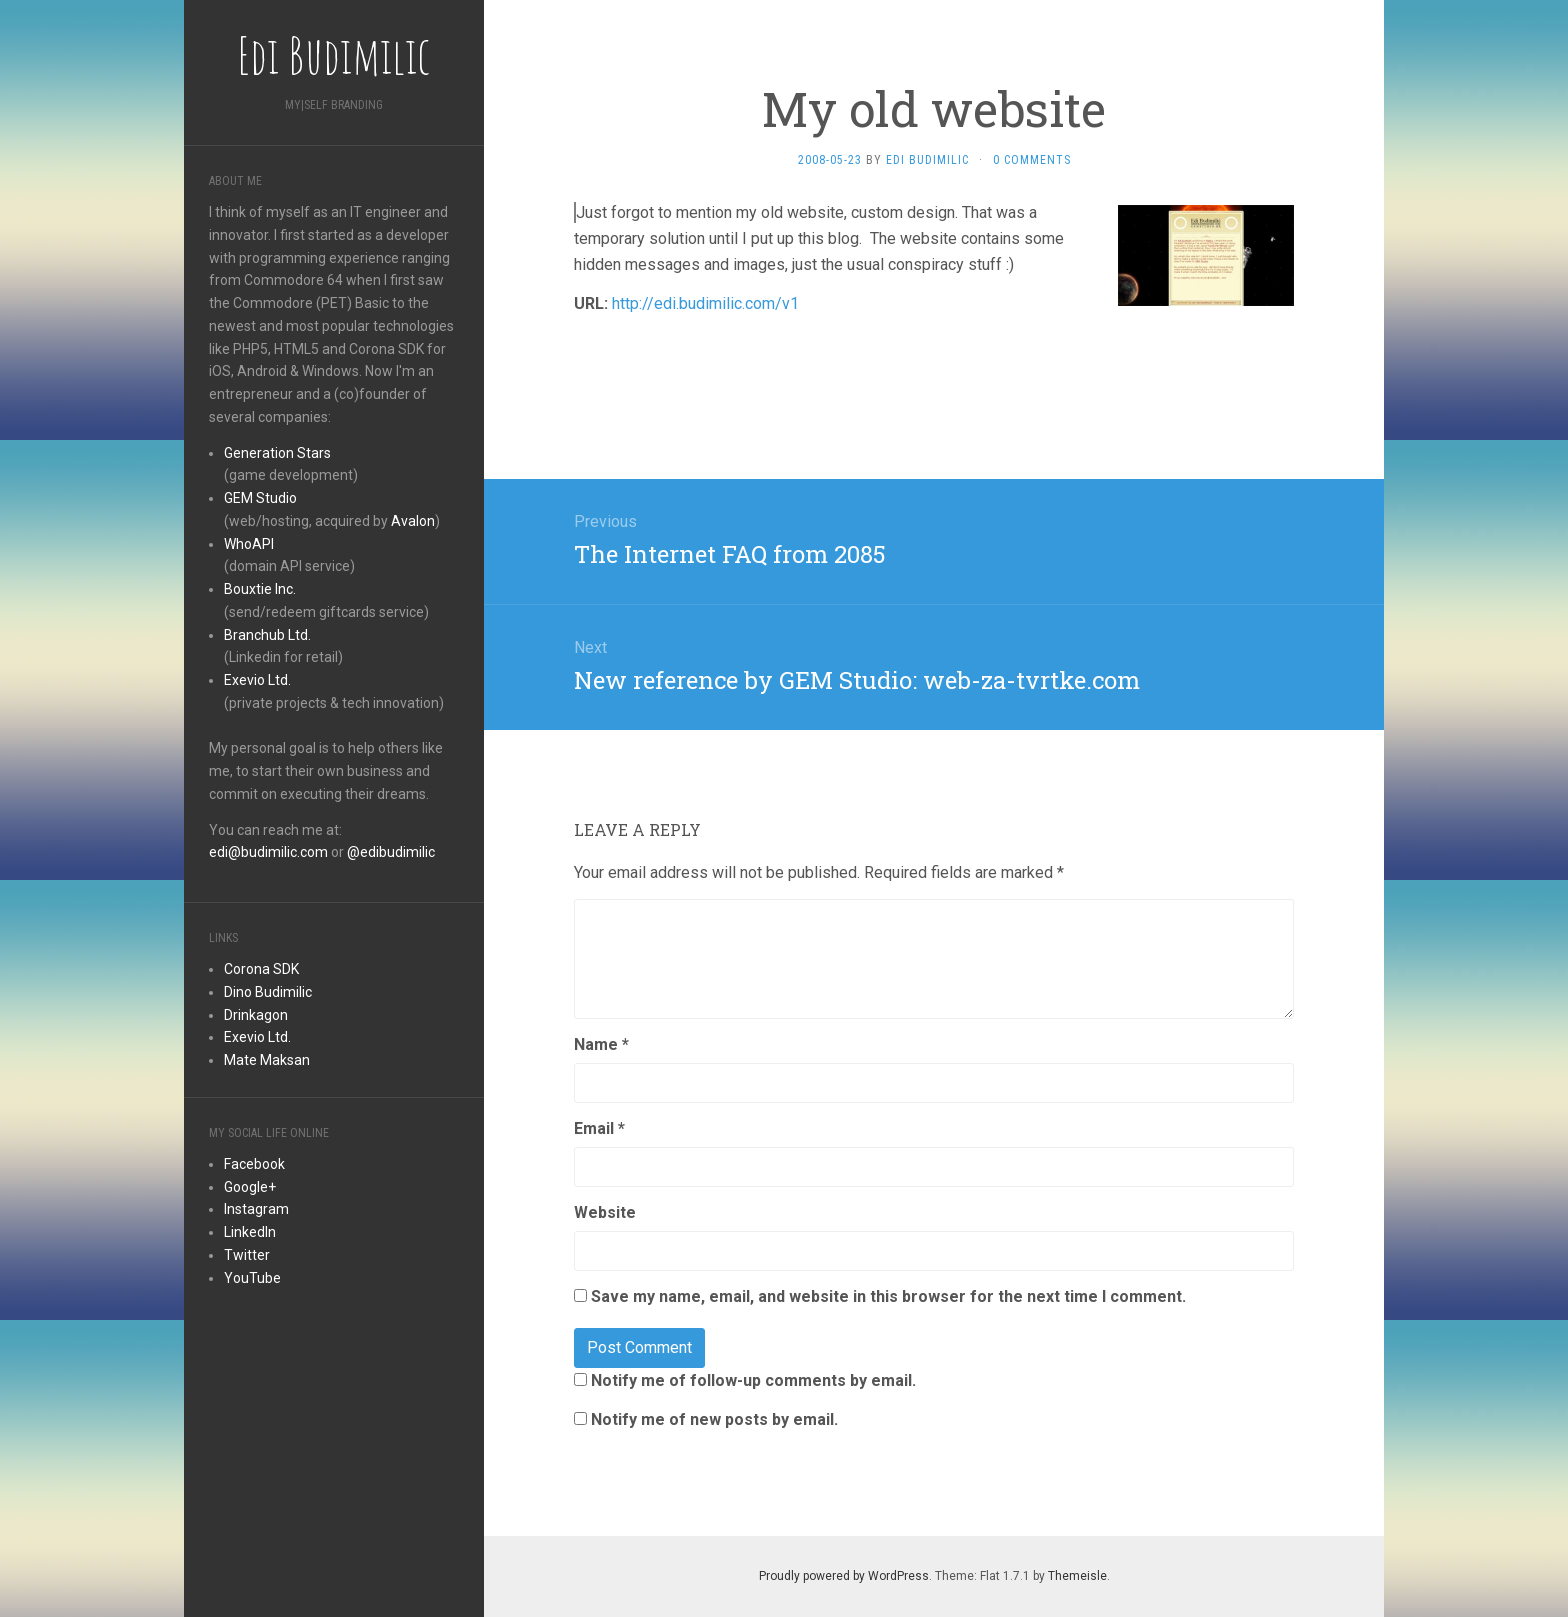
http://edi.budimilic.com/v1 (705, 303)
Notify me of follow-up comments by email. (753, 1380)
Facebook (254, 1164)
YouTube (252, 1278)
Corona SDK (261, 969)
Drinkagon (256, 1015)
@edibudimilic (391, 852)
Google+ (250, 1187)
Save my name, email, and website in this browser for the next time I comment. (888, 1296)
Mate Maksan (267, 1060)
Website (605, 1212)
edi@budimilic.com (268, 852)
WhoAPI (249, 544)
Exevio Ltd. (257, 680)
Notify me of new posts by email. (714, 1419)
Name (601, 1044)
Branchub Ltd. (267, 635)
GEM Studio (260, 498)
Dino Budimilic (268, 992)
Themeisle (1077, 1576)
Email (599, 1128)
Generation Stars (277, 453)
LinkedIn (250, 1232)
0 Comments (1032, 160)
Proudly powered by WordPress (844, 1576)
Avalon (413, 521)
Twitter (247, 1255)
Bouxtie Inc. (260, 589)
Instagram (256, 1209)
